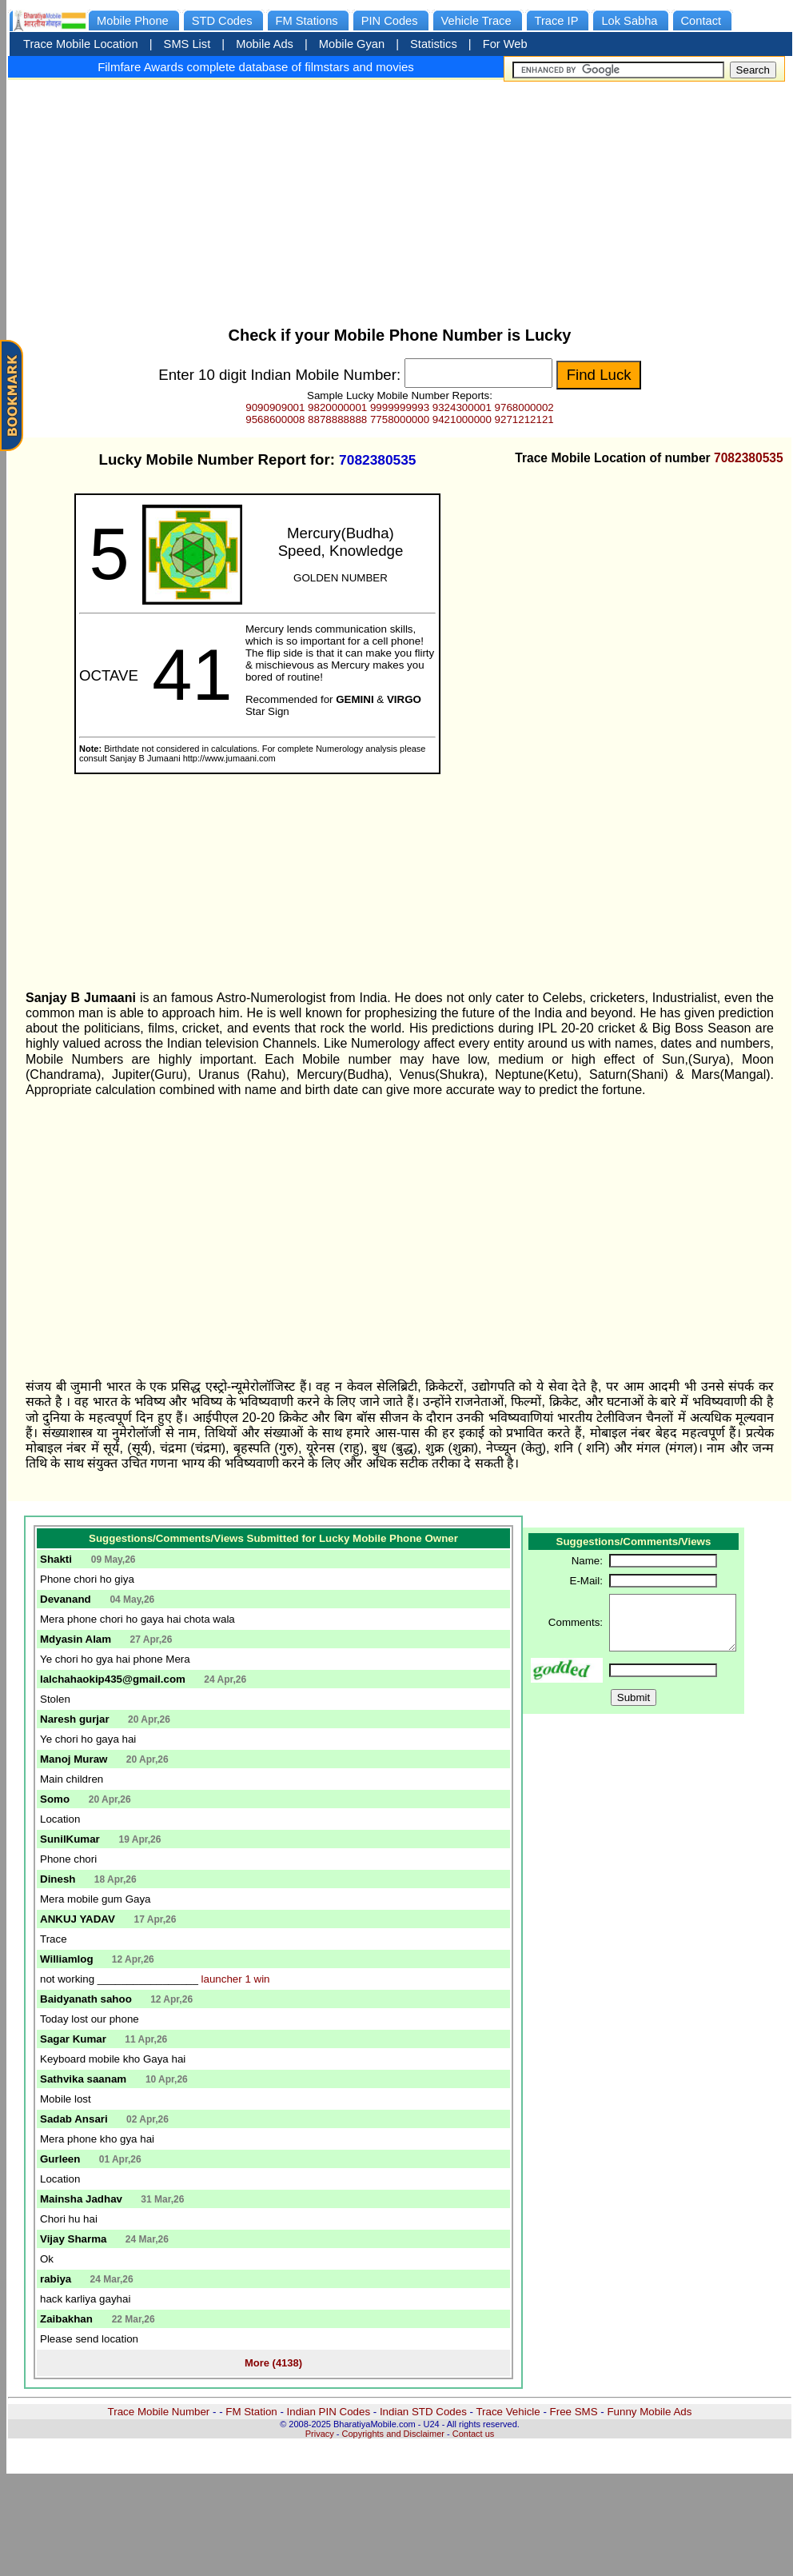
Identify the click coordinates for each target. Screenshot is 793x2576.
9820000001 (337, 407)
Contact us (473, 2433)
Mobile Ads (264, 44)
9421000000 (462, 419)
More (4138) (273, 2363)
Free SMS (574, 2412)
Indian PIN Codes (328, 2412)
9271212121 (524, 419)
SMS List (187, 44)
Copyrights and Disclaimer (393, 2433)
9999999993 (399, 407)
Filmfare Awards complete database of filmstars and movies (256, 67)
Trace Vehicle (508, 2412)
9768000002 (524, 407)
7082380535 (748, 458)
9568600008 (275, 419)
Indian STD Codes (423, 2412)
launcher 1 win (235, 1979)
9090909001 (275, 407)
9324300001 (462, 407)
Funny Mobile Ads (649, 2412)
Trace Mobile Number (159, 2412)
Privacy (319, 2433)
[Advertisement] (400, 198)
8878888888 (337, 419)
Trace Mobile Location (80, 44)
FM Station (251, 2412)
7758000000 (399, 419)
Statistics (433, 44)
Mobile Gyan (352, 44)
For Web (505, 44)
